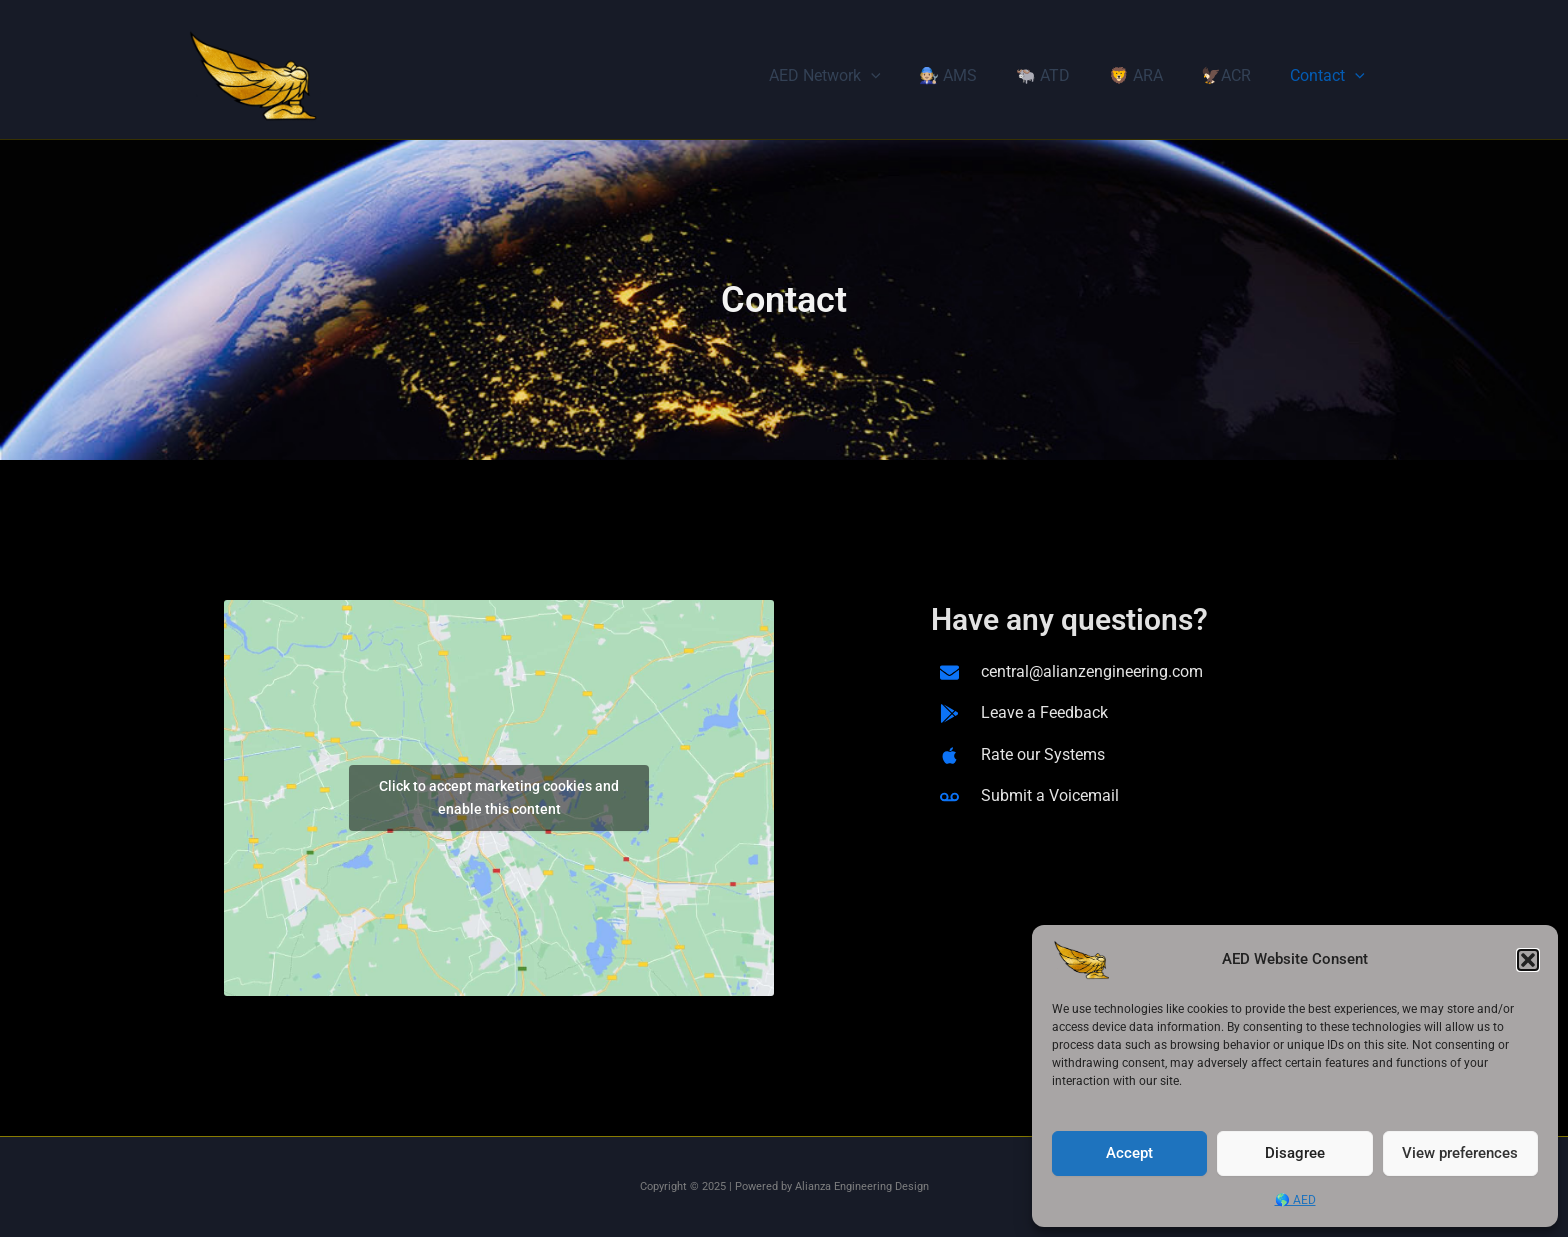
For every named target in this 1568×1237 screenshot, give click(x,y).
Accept (1129, 1153)
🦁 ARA (1152, 75)
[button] (1528, 960)
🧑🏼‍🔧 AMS (978, 75)
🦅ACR (1236, 75)
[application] (908, 76)
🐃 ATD (1066, 75)
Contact (1330, 76)
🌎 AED (1295, 1200)
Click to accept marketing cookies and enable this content (499, 797)
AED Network (862, 76)
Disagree (1295, 1153)
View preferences (1460, 1153)
